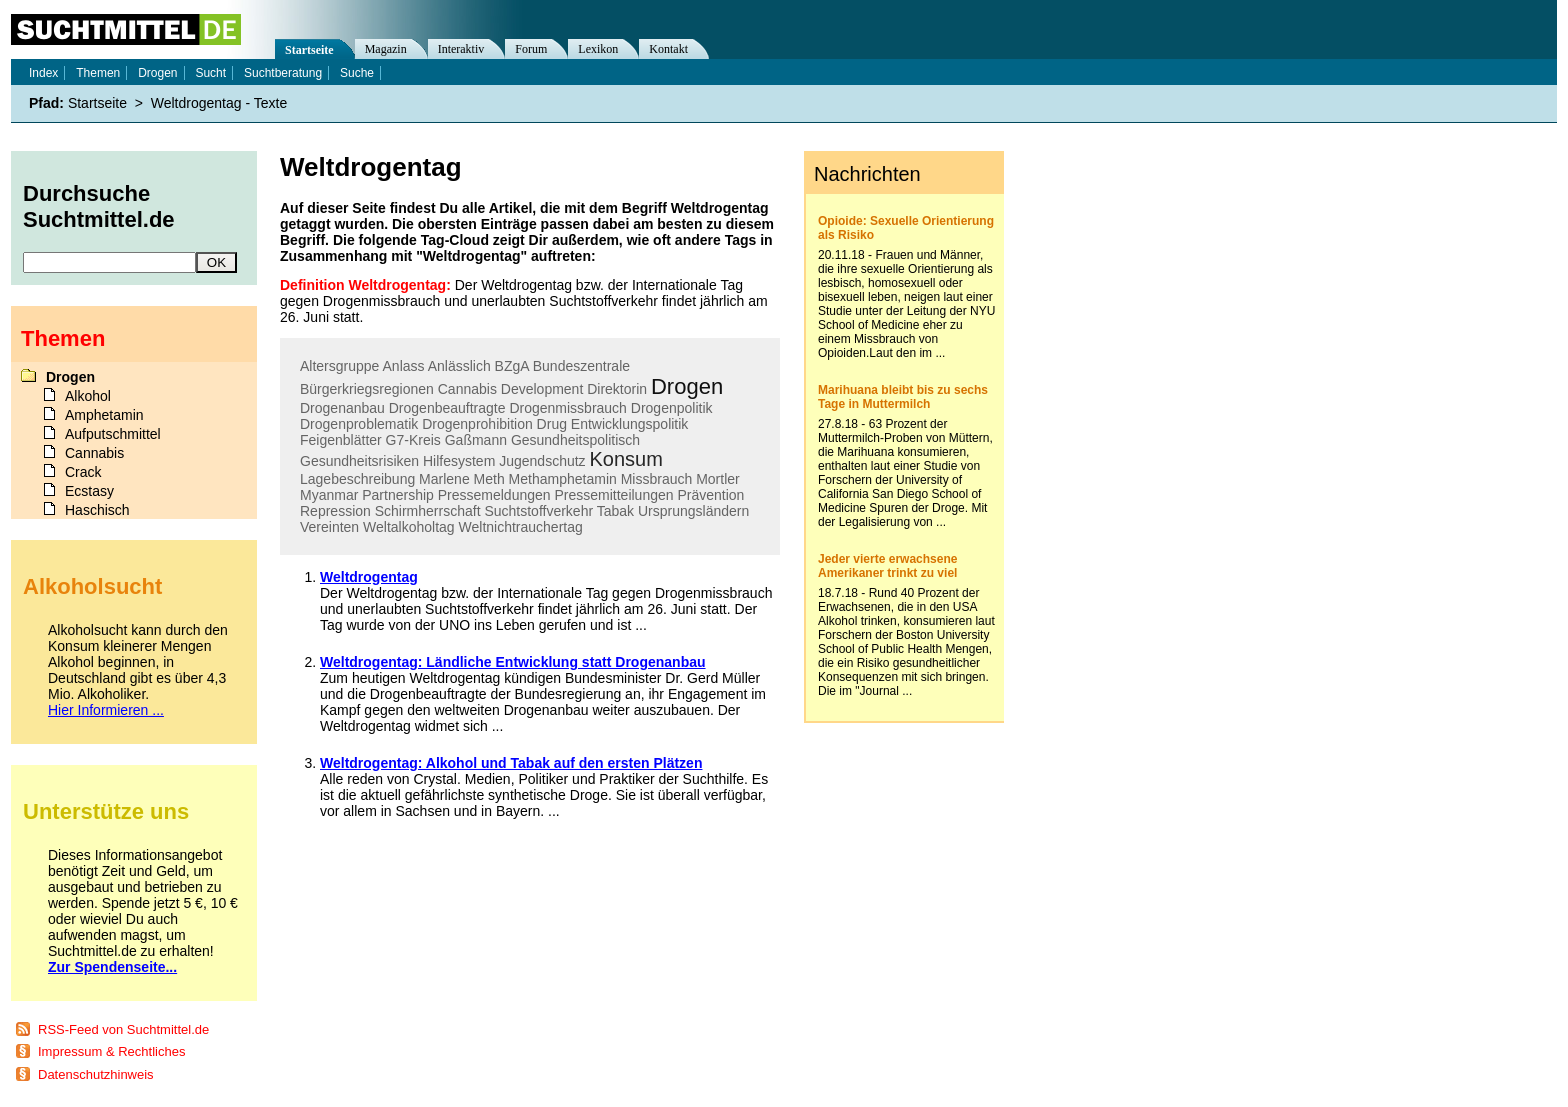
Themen (98, 73)
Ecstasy (89, 491)
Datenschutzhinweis (96, 1074)
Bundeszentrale (581, 366)
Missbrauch (657, 479)
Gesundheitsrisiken (359, 461)
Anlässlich (459, 366)
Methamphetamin (563, 479)
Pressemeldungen (494, 495)
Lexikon (598, 49)
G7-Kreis (413, 440)
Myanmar (329, 495)
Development (542, 389)
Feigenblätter (341, 440)
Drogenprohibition (477, 424)
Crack (83, 472)
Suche (357, 73)
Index (43, 73)
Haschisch (97, 510)
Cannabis (467, 389)
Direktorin (617, 389)
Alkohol (88, 396)
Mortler (718, 479)
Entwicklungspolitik (630, 424)
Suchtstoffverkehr (538, 511)
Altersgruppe (339, 366)
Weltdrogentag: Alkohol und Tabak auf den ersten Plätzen (511, 763)
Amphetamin (104, 415)
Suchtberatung (283, 73)
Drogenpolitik (672, 408)
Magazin (386, 49)
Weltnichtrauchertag (521, 527)
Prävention (710, 495)
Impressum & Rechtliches (111, 1051)
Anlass (404, 366)
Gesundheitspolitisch (575, 440)
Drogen (687, 386)
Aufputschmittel (113, 434)
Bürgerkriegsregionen (367, 389)
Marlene (444, 479)
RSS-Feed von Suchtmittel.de (123, 1029)
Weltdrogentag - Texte (219, 103)
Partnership (398, 495)
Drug (552, 424)
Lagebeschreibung (357, 479)
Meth (489, 479)
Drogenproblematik (359, 424)
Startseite (309, 50)
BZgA (512, 366)
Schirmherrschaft (428, 511)
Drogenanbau (342, 408)
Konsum (626, 459)
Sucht (210, 73)
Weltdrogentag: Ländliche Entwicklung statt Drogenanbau (513, 662)
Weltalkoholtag (409, 527)
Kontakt (668, 49)
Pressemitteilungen (613, 495)
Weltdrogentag (369, 577)
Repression (335, 511)
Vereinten (329, 527)
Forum (531, 49)
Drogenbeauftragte (447, 408)
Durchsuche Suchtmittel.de (99, 206)
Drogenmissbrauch (568, 408)
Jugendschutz (542, 461)
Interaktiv (461, 49)
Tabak (615, 511)
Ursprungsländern (693, 511)
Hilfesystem (459, 461)
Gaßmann (476, 440)
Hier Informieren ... (106, 710)
